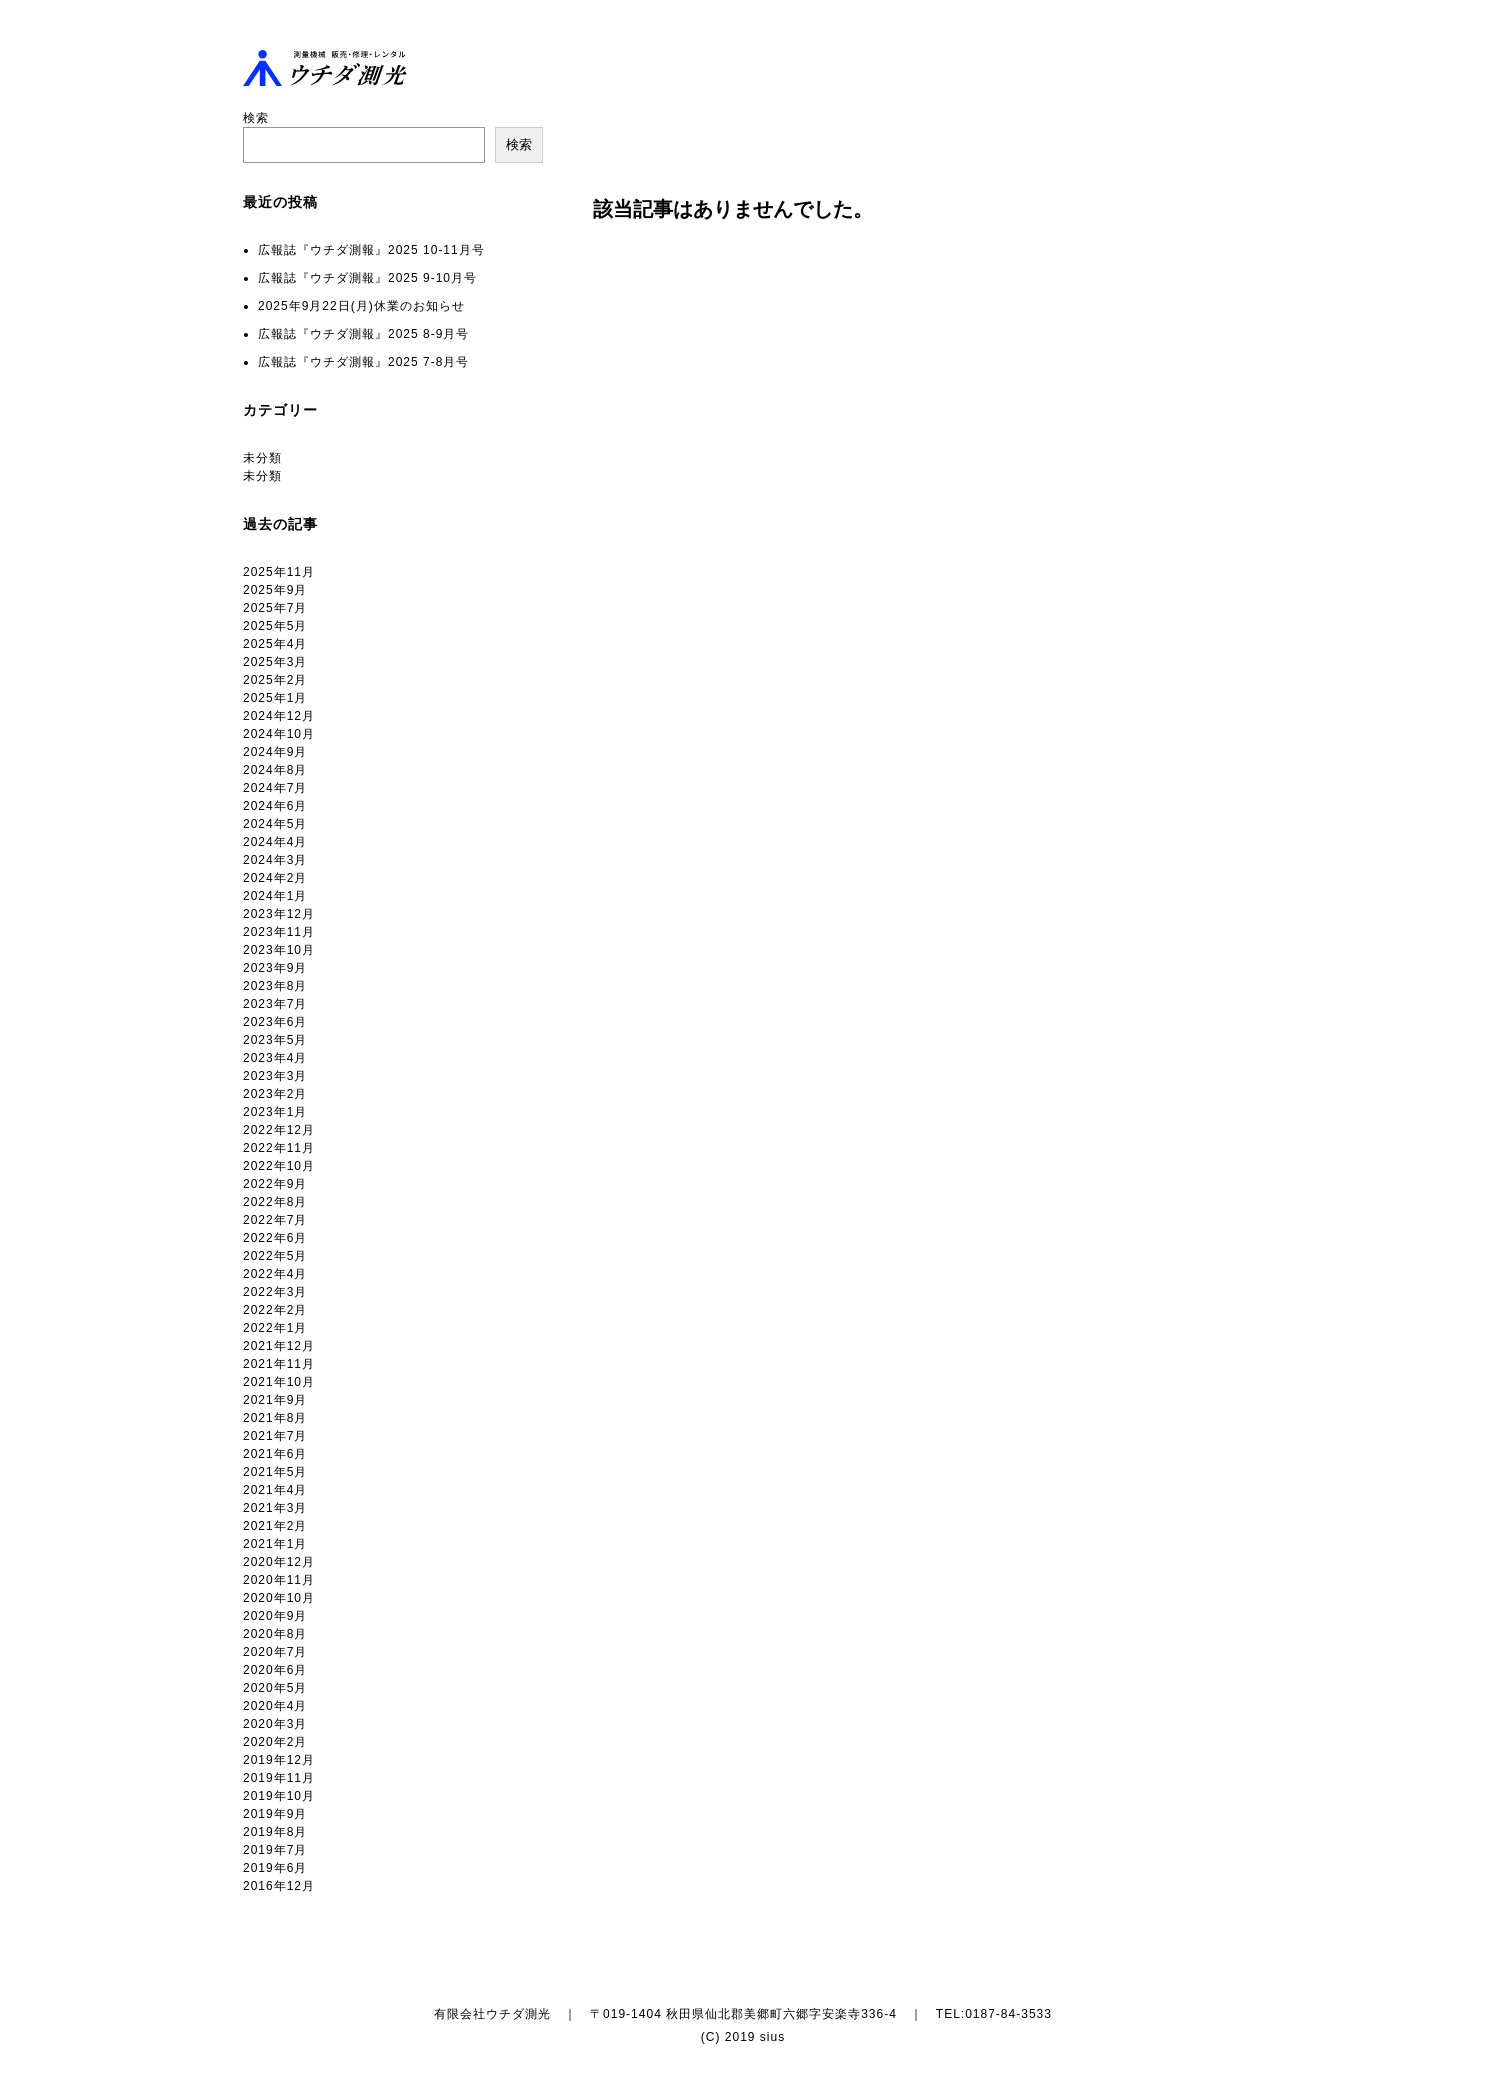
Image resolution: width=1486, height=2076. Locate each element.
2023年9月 (275, 968)
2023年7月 (275, 1004)
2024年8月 (275, 770)
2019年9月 (275, 1814)
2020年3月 (275, 1724)
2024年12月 (279, 716)
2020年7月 (275, 1652)
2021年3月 (275, 1508)
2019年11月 (279, 1778)
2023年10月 (279, 950)
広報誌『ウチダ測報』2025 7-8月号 (363, 362)
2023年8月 (275, 986)
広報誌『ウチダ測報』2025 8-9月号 (363, 334)
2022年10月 (279, 1166)
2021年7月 (275, 1436)
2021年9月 (275, 1400)
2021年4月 (275, 1490)
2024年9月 (275, 752)
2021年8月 (275, 1418)
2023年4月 (275, 1058)
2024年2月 (275, 878)
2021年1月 (275, 1544)
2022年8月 (275, 1202)
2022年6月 (275, 1238)
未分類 (262, 458)
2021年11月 (279, 1364)
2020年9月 (275, 1616)
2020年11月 (279, 1580)
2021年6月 (275, 1454)
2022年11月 (279, 1148)
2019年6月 (275, 1868)
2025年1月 (275, 698)
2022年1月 (275, 1328)
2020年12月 (279, 1562)
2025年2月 (275, 680)
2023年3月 (275, 1076)
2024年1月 (275, 896)
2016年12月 (279, 1886)
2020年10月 (279, 1598)
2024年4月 (275, 842)
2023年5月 (275, 1040)
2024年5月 (275, 824)
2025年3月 (275, 662)
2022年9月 (275, 1184)
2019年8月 (275, 1832)
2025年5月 (275, 626)
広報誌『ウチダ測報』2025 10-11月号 (371, 250)
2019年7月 (275, 1850)
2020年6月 (275, 1670)
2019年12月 (279, 1760)
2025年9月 (275, 590)
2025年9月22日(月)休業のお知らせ (361, 306)
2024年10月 (279, 734)
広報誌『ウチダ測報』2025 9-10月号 (367, 278)
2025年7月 (275, 608)
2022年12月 (279, 1130)
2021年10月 (279, 1382)
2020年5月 (275, 1688)
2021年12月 (279, 1346)
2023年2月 (275, 1094)
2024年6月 (275, 806)
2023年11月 (279, 932)
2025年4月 (275, 644)
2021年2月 (275, 1526)
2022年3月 (275, 1292)
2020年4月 (275, 1706)
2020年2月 (275, 1742)
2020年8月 (275, 1634)
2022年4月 (275, 1274)
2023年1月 (275, 1112)
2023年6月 (275, 1022)
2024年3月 (275, 860)
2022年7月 (275, 1220)
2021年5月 (275, 1472)
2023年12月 (279, 914)
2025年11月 (279, 572)
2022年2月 (275, 1310)
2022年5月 (275, 1256)
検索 (256, 118)
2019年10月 (279, 1796)
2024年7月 (275, 788)
